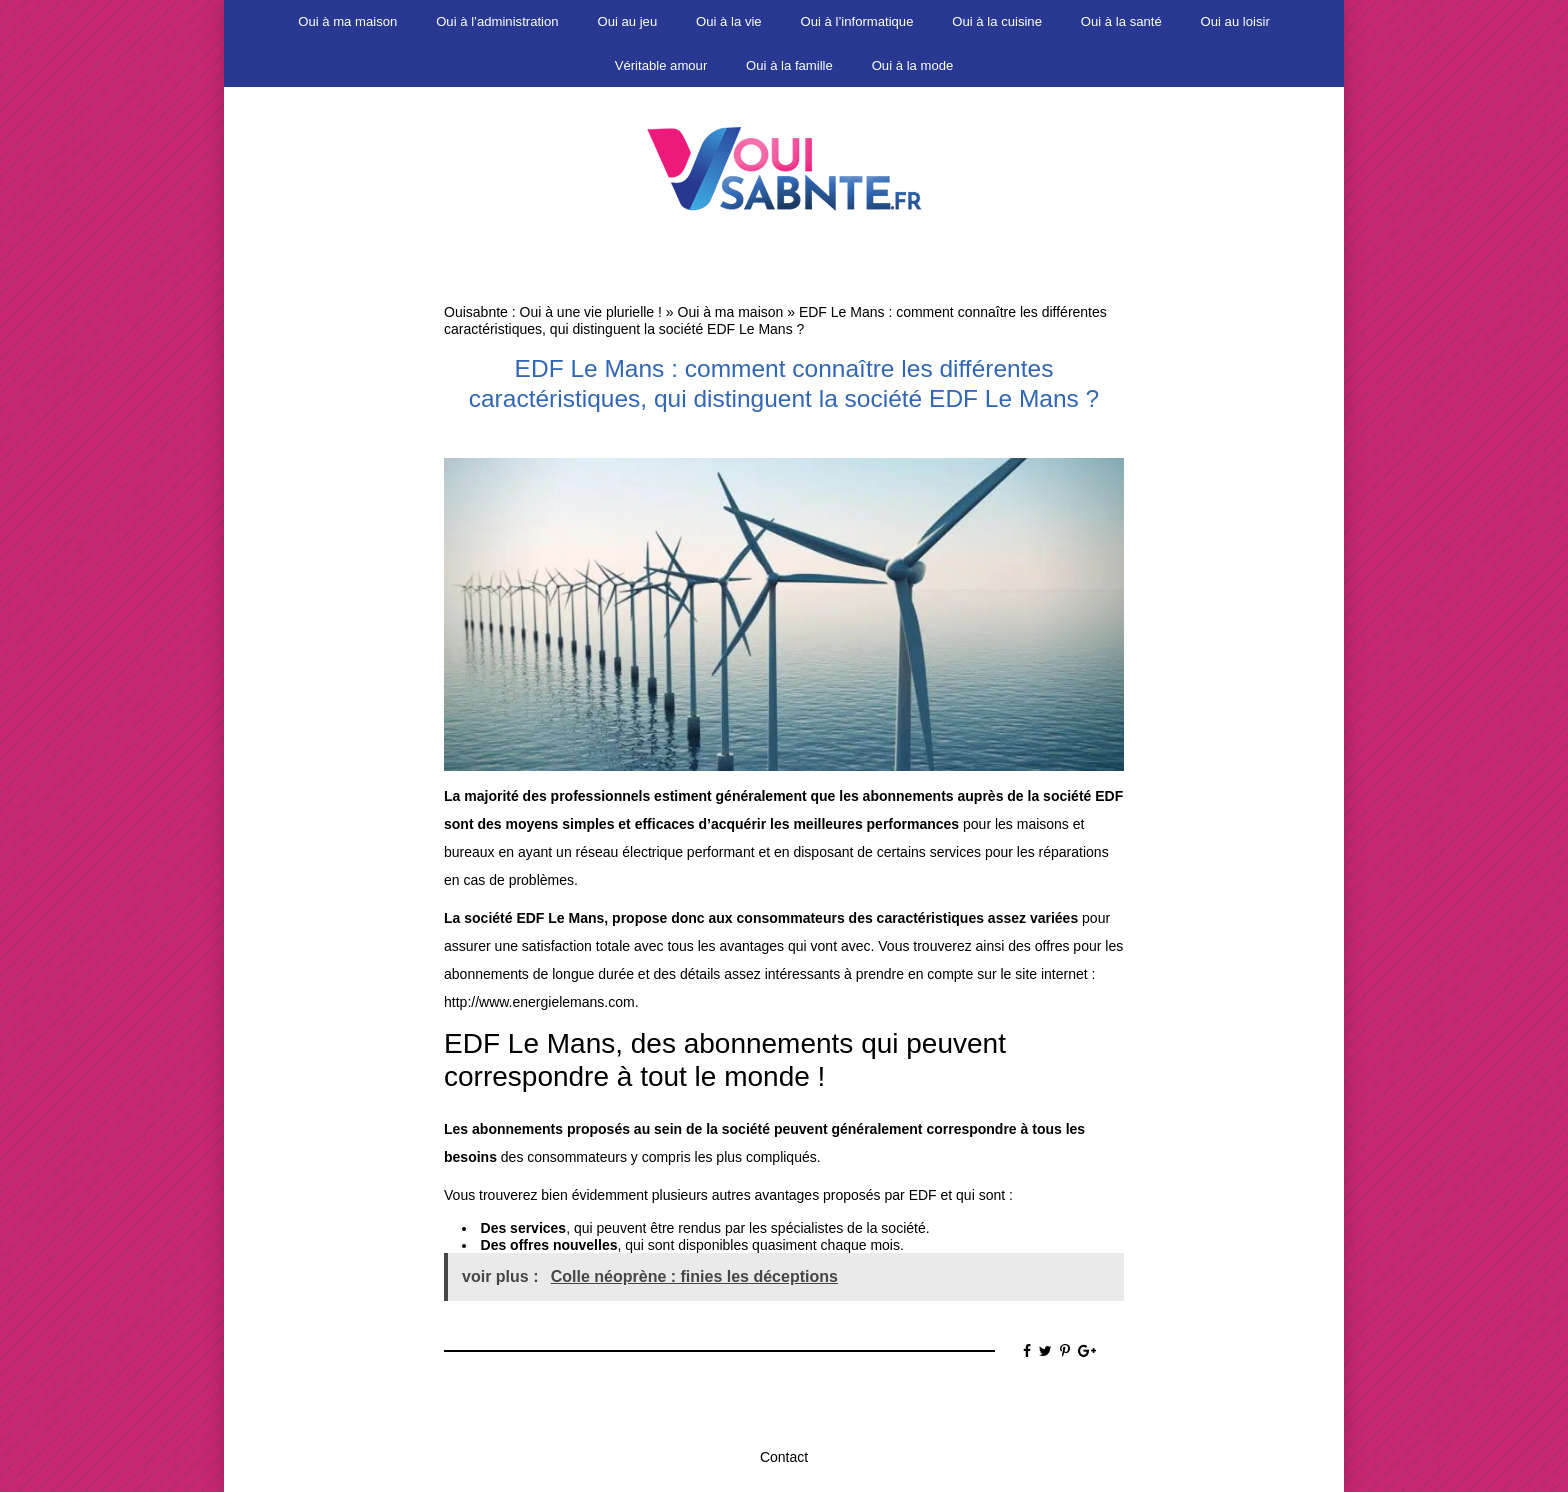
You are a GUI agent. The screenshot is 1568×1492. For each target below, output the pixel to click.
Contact (784, 1457)
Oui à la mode (913, 65)
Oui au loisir (1235, 21)
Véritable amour (661, 65)
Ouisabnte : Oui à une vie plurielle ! (553, 312)
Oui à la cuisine (997, 21)
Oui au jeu (627, 21)
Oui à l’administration (497, 21)
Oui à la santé (1121, 21)
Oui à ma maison (347, 21)
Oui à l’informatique (857, 21)
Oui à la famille (789, 65)
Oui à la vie (729, 21)
